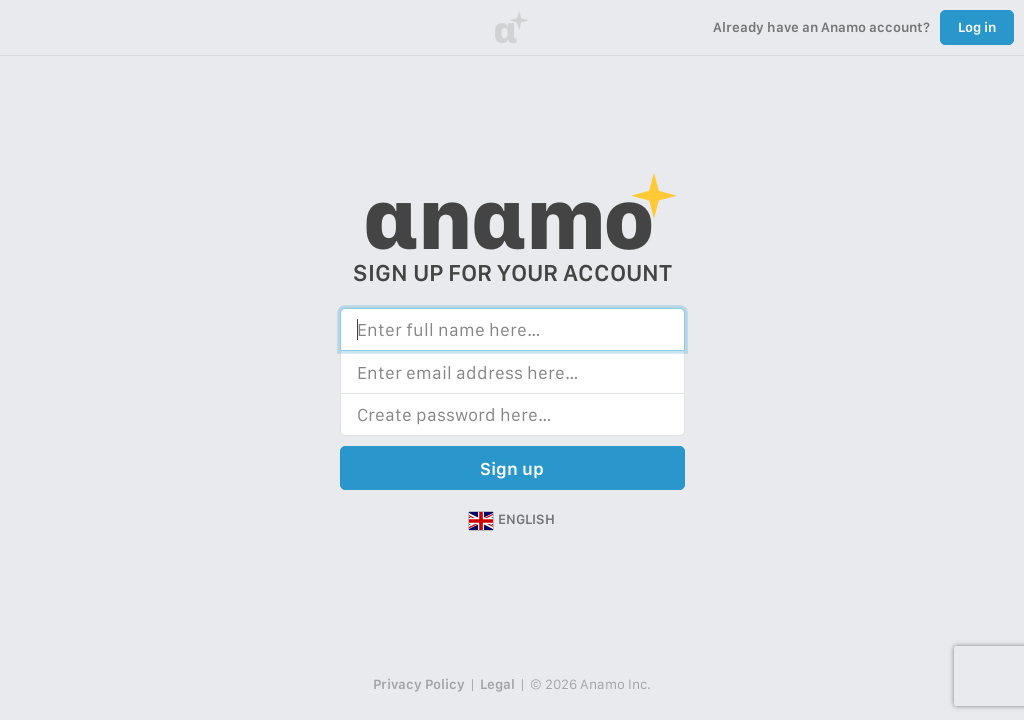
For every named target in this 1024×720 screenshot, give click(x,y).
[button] (512, 520)
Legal (497, 684)
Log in (977, 27)
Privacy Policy (419, 684)
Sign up (512, 468)
